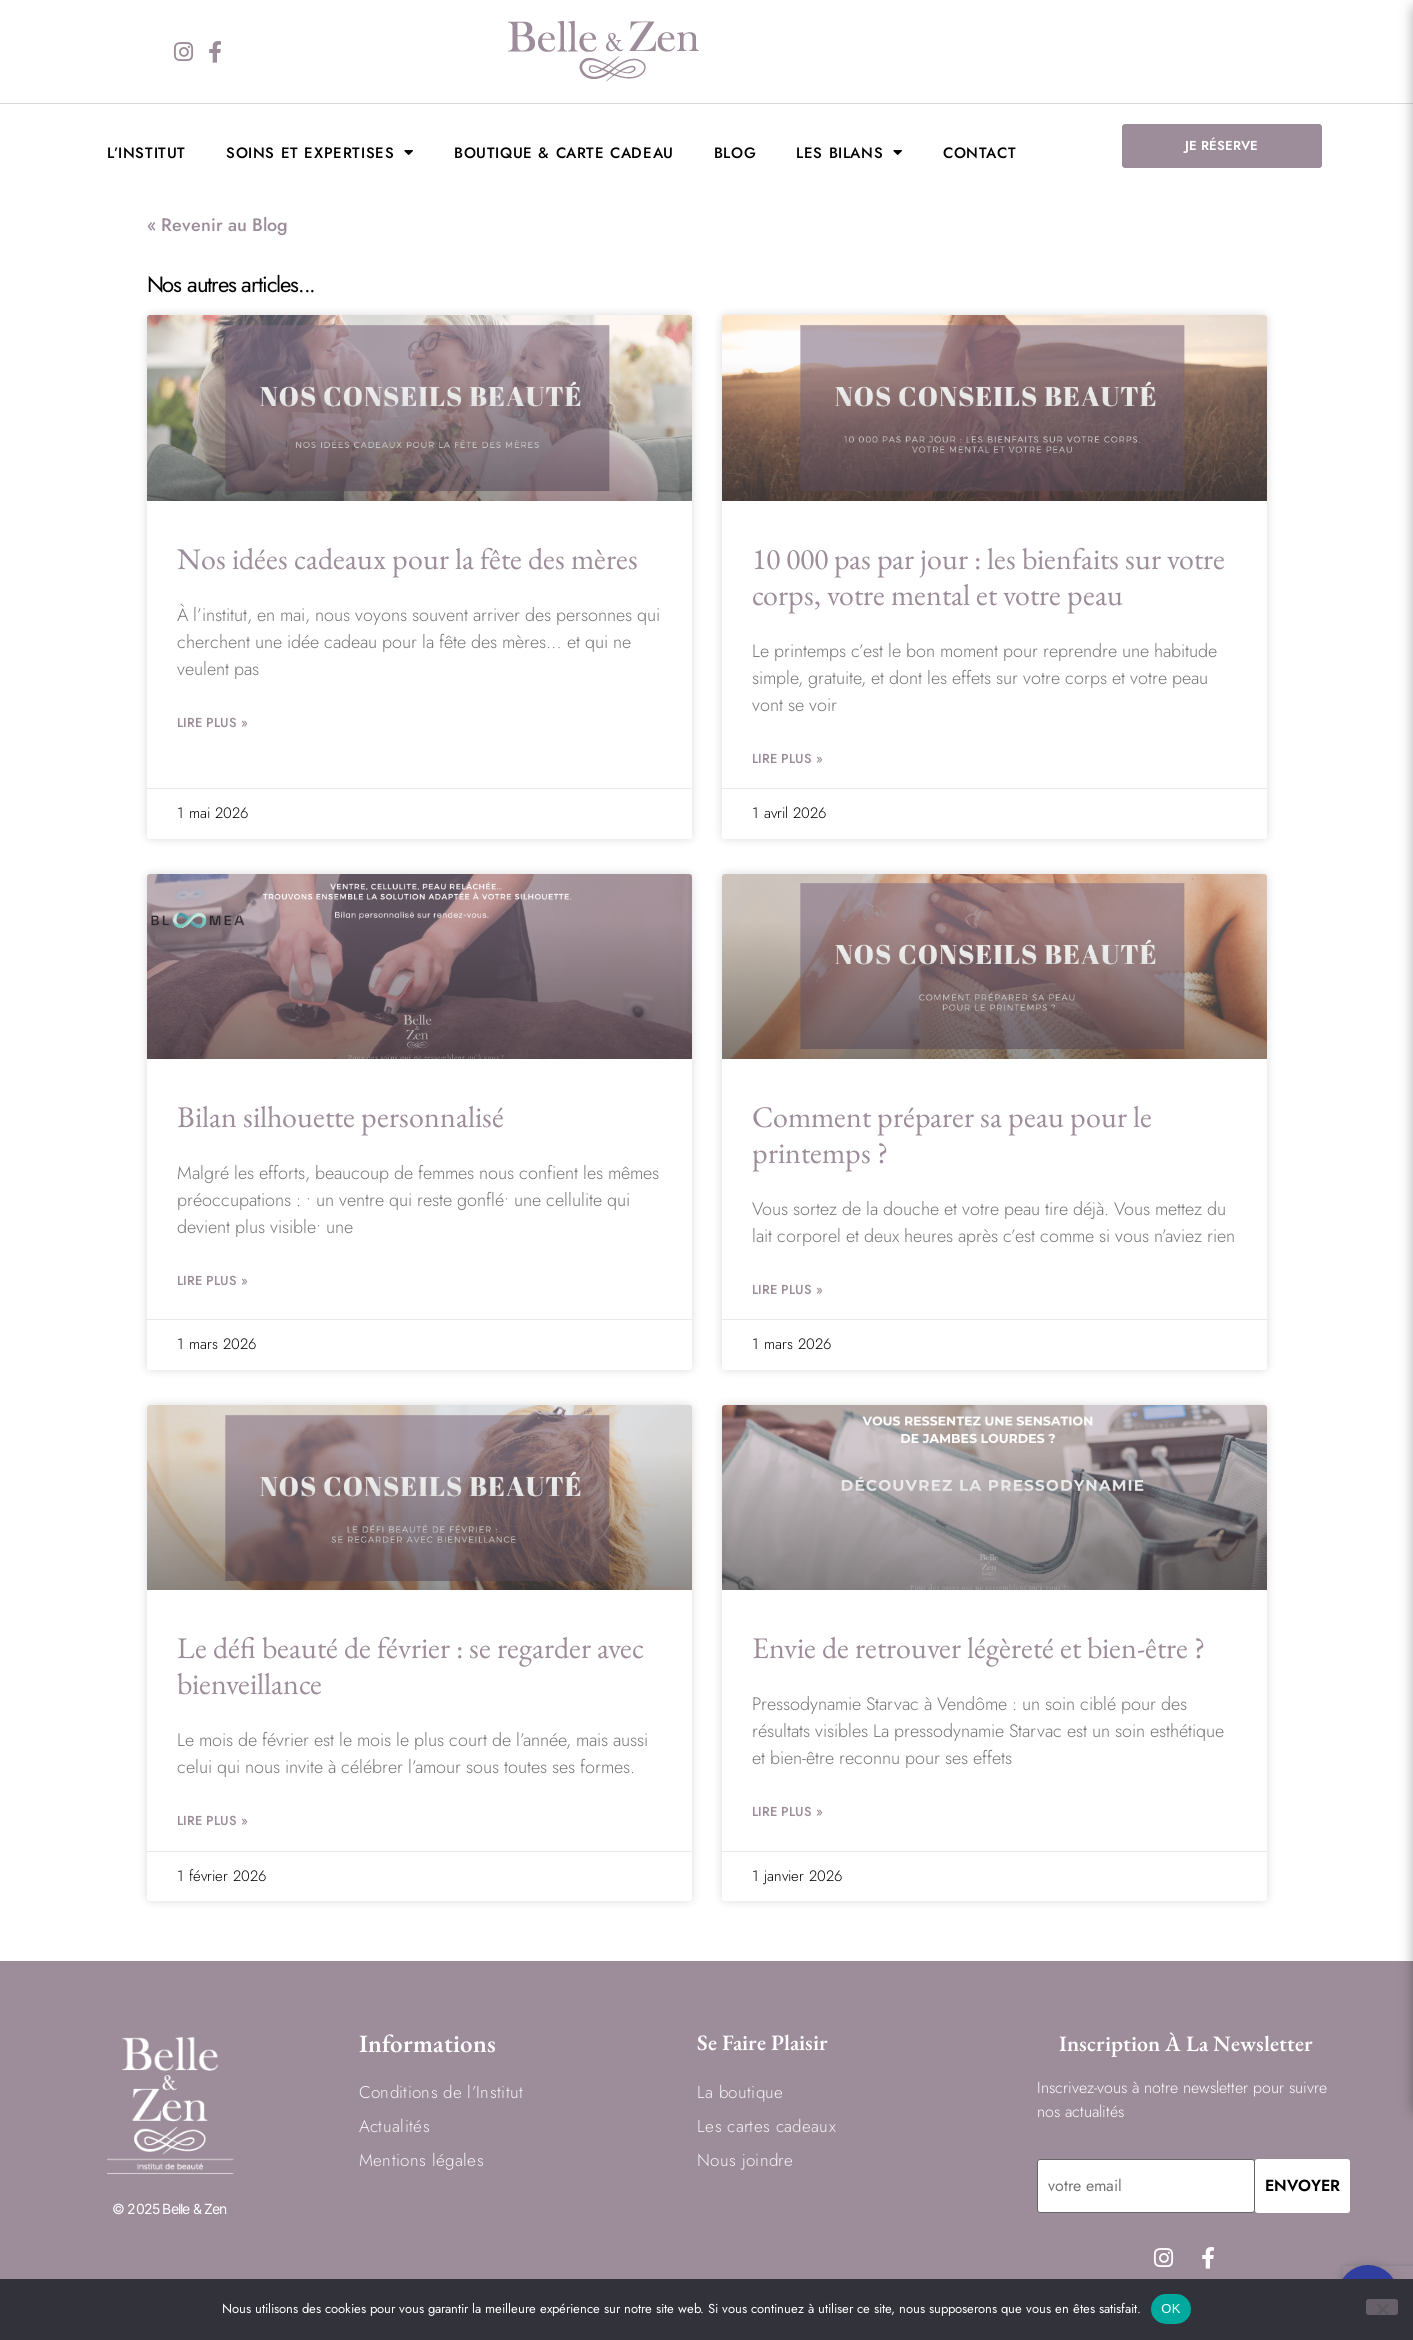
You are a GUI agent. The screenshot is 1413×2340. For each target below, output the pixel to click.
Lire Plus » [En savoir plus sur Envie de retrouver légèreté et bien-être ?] (787, 1811)
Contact (979, 153)
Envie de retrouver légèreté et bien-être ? (978, 1647)
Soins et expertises (320, 152)
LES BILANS (849, 152)
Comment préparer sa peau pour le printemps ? (952, 1134)
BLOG (735, 153)
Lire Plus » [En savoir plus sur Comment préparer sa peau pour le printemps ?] (787, 1289)
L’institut (146, 153)
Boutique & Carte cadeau (564, 153)
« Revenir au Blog (217, 225)
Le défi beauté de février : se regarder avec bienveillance (410, 1665)
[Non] (1382, 2307)
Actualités (394, 2126)
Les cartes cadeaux (766, 2126)
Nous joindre (745, 2160)
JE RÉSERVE (1221, 145)
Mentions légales (421, 2160)
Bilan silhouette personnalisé (340, 1116)
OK (1170, 2308)
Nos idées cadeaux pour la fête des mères (407, 558)
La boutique (740, 2092)
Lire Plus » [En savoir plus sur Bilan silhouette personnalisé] (212, 1280)
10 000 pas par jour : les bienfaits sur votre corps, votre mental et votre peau (988, 576)
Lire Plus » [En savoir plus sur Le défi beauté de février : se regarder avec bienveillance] (212, 1820)
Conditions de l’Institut (441, 2092)
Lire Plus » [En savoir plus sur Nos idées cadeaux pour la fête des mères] (212, 722)
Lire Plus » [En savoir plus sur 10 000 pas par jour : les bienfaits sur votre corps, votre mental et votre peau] (787, 758)
